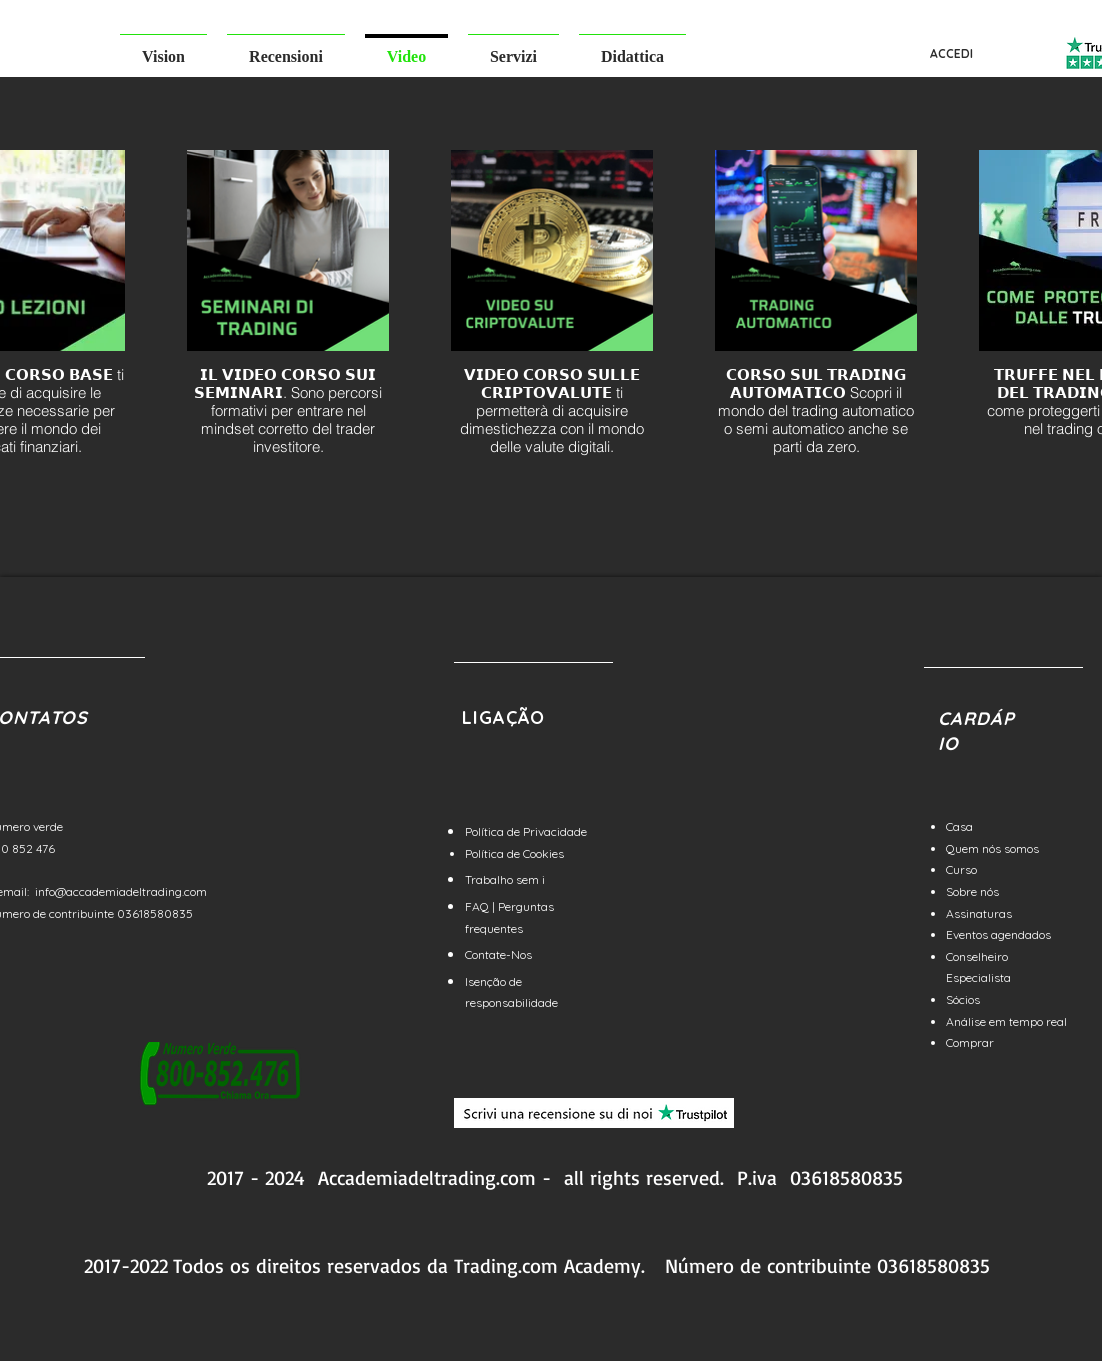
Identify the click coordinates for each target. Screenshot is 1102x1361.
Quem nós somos (992, 848)
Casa (959, 826)
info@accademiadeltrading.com (121, 891)
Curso (961, 869)
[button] (163, 47)
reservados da (387, 1265)
